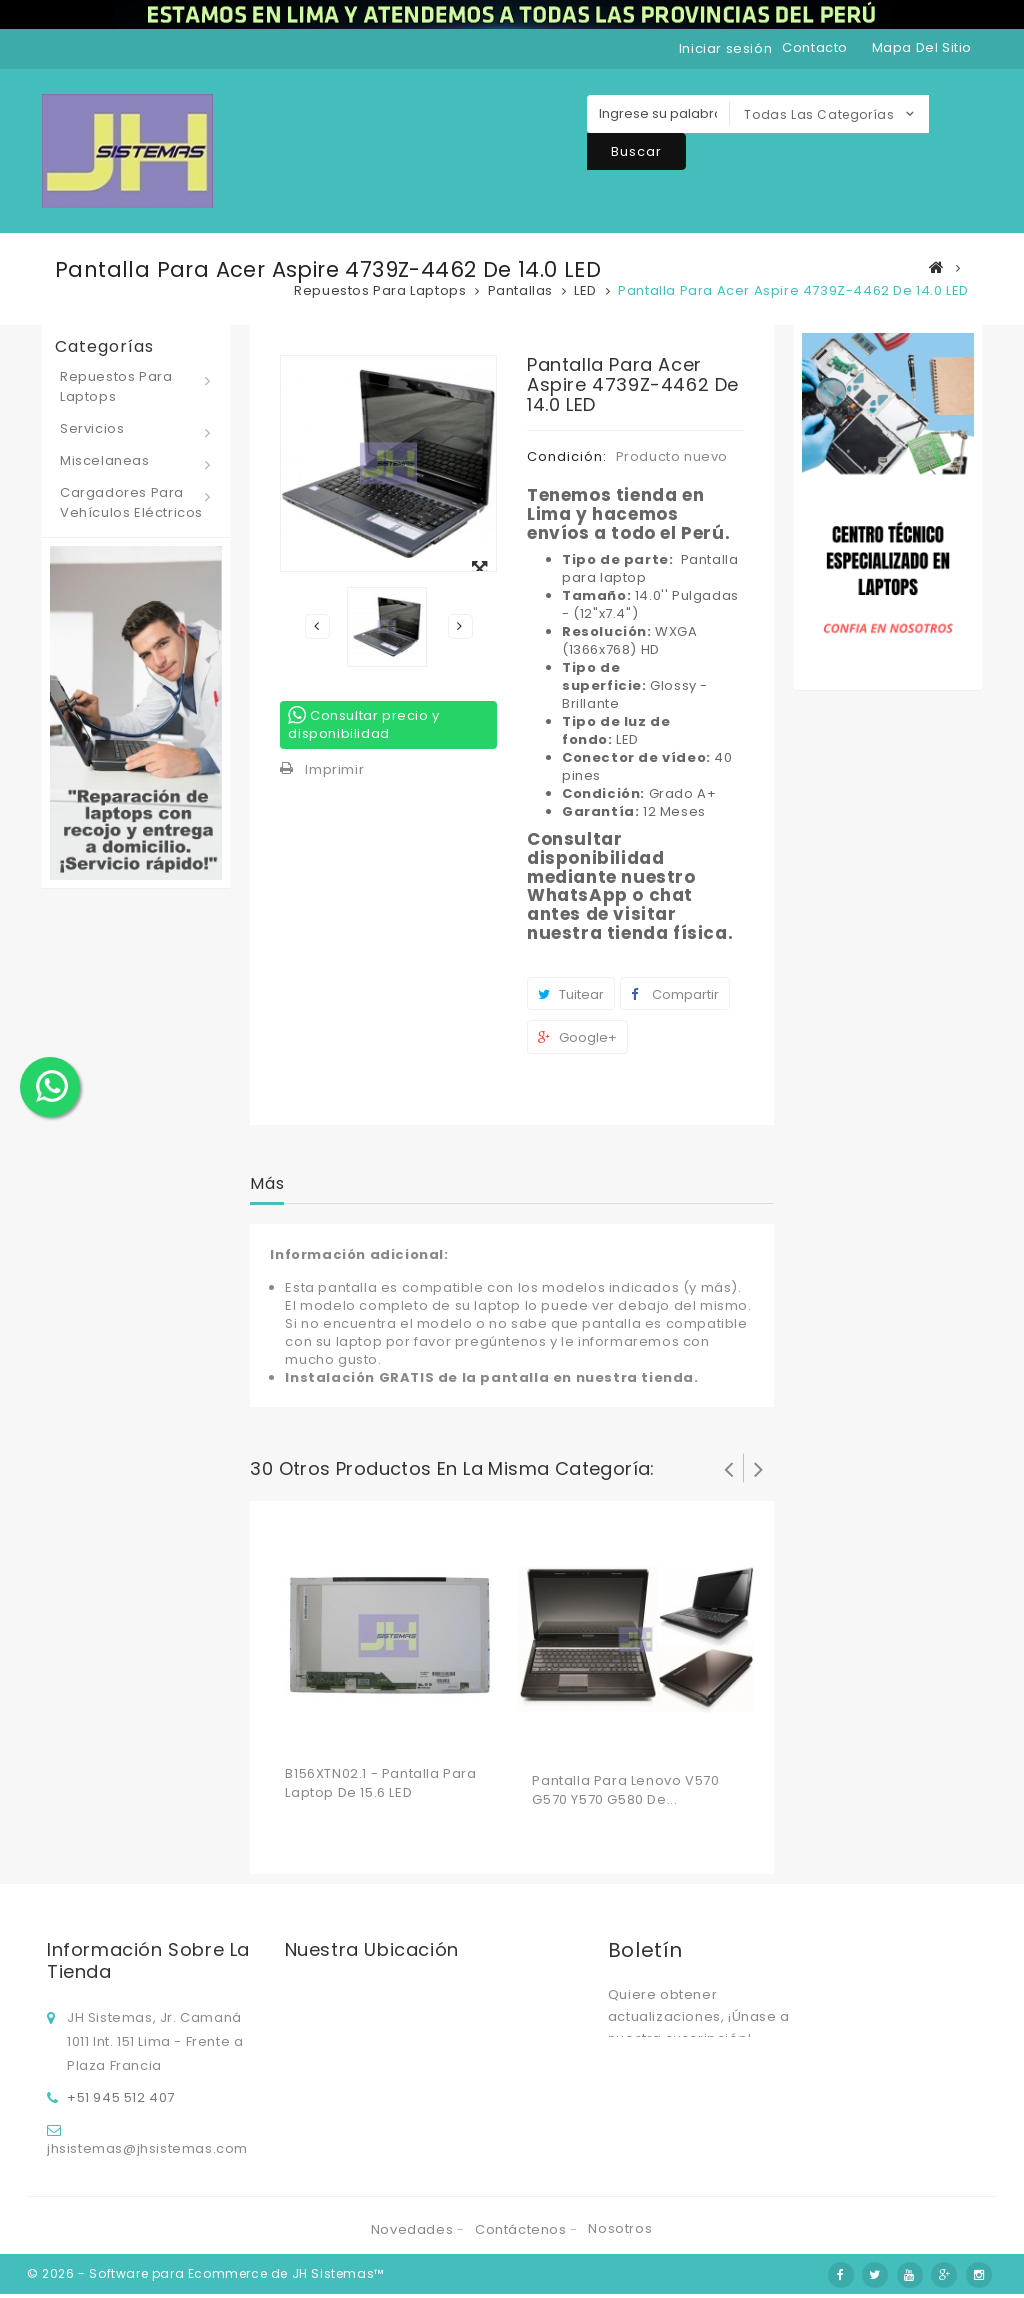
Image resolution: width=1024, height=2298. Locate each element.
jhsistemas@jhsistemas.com (147, 2145)
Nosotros (620, 2234)
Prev (729, 1468)
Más (267, 1183)
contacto (815, 47)
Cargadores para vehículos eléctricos (131, 502)
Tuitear (571, 994)
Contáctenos (522, 2235)
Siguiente (460, 626)
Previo (317, 626)
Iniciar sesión (725, 48)
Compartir (675, 994)
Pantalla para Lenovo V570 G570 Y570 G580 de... (625, 1790)
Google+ (577, 1037)
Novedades (414, 2235)
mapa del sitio (922, 47)
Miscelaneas (105, 460)
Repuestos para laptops (116, 386)
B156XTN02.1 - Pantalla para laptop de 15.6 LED (380, 1783)
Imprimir (334, 769)
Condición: (567, 456)
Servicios (92, 428)
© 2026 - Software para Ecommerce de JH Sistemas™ (205, 2277)
